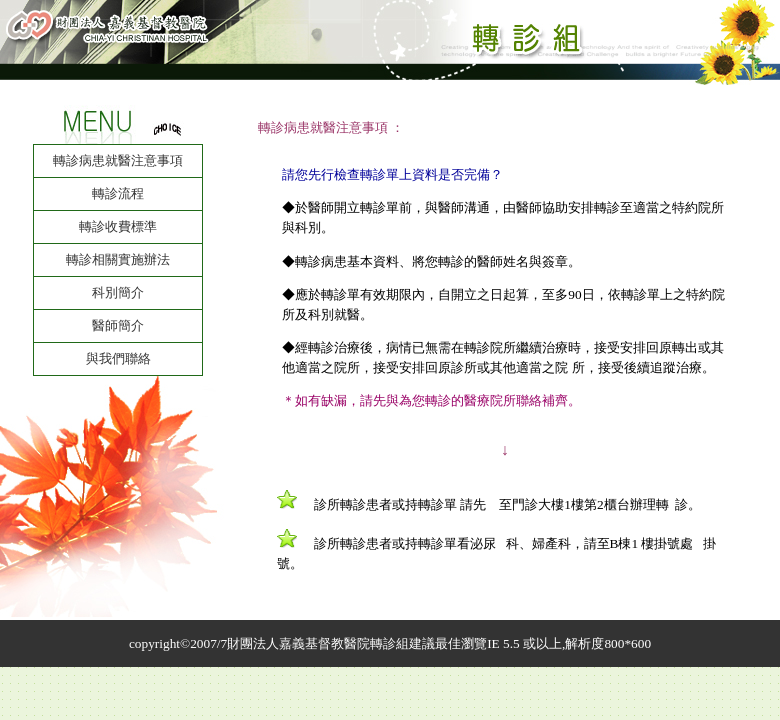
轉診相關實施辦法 (118, 259)
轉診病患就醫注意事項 (118, 160)
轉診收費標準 (118, 226)
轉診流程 (118, 193)
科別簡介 (118, 292)
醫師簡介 (118, 325)
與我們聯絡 (118, 358)
